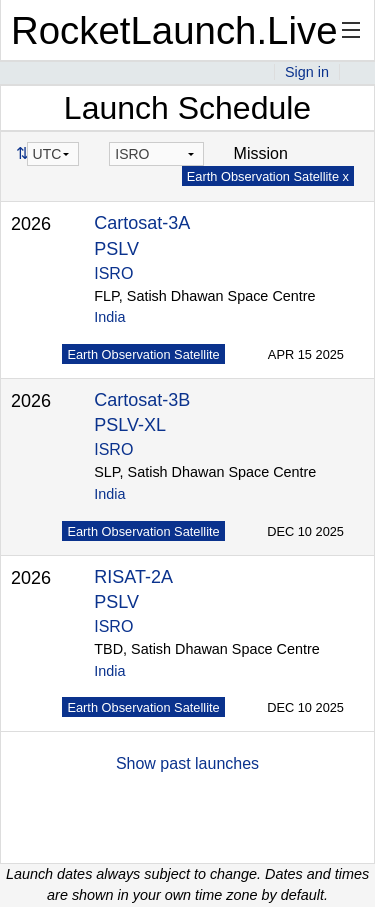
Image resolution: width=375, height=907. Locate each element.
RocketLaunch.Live (174, 30)
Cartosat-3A (142, 223)
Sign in (307, 72)
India (109, 317)
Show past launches (187, 763)
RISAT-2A (133, 577)
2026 (31, 224)
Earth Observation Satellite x (268, 176)
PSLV (116, 249)
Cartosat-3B (142, 400)
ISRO (113, 273)
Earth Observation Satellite (143, 354)
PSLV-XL (130, 425)
